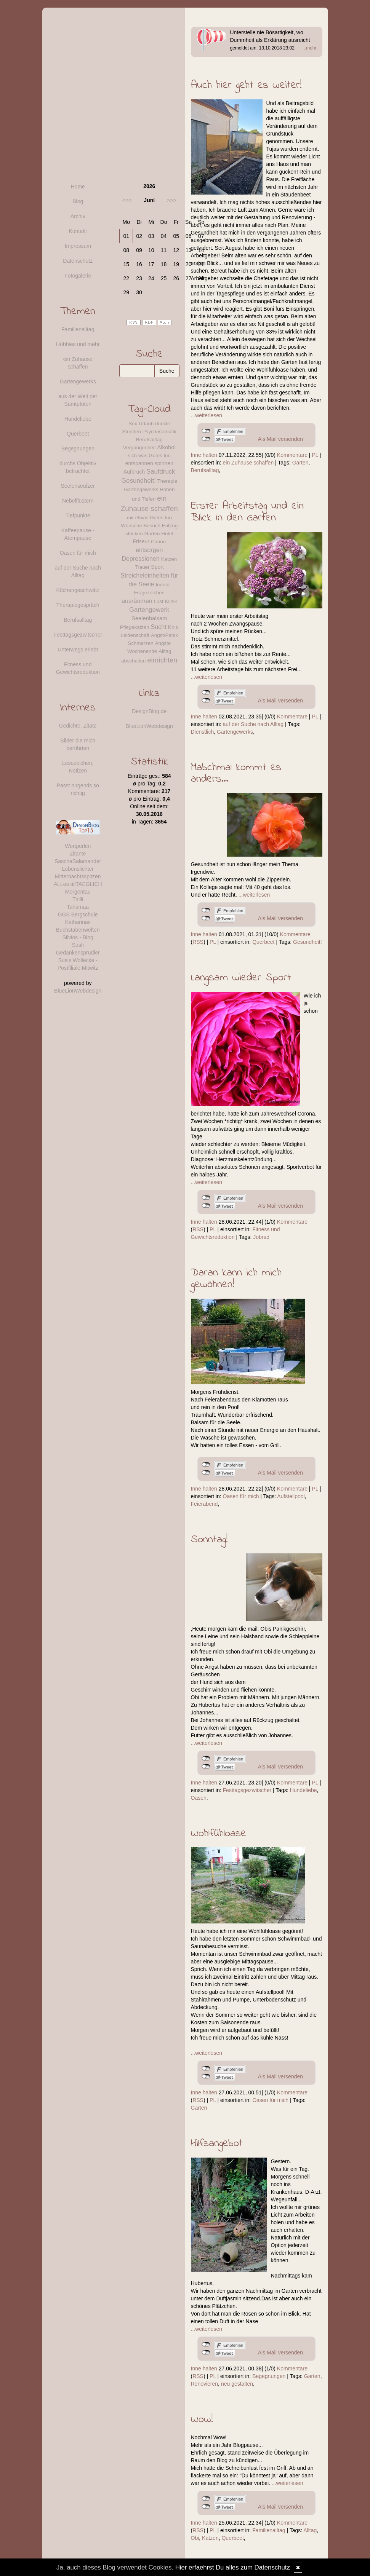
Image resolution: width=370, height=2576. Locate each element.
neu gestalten (237, 2384)
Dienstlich (202, 732)
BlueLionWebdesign (77, 991)
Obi (195, 2538)
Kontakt (78, 231)
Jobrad (261, 1237)
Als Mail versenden (280, 439)
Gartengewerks (235, 732)
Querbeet (263, 942)
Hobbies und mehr (77, 344)
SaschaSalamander (77, 861)
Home (78, 187)
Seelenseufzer (78, 486)
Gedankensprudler (78, 953)
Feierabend (204, 1504)
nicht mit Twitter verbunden (206, 439)
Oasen (199, 1798)
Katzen (210, 2538)
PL (315, 455)
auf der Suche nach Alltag (253, 724)
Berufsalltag (205, 470)
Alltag (310, 2530)
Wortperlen (78, 846)
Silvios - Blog (77, 937)
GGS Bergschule (78, 914)
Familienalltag (268, 2530)
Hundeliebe (303, 1790)
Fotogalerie (77, 276)
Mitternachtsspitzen (78, 876)
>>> (171, 200)
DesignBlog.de (149, 711)
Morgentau (78, 892)
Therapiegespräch (77, 605)
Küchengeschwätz (77, 590)
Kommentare (292, 455)
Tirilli (77, 899)
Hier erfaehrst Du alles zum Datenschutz (232, 2567)
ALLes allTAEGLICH (78, 884)
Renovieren (204, 2384)
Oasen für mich (241, 1496)
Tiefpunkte (78, 515)
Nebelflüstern (78, 501)
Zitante (78, 854)
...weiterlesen (206, 415)
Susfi (78, 945)
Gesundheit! (307, 942)
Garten (300, 463)
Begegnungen (268, 2376)
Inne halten (204, 455)
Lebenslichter (78, 869)
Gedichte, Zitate (78, 726)
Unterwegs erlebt (78, 649)
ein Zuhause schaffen (248, 463)
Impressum (78, 246)
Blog (77, 201)
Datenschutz (78, 261)
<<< (127, 200)
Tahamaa (78, 907)
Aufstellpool (290, 1496)
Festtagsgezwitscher (247, 1790)
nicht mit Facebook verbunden (206, 431)
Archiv (77, 216)
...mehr (309, 48)
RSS (197, 942)
